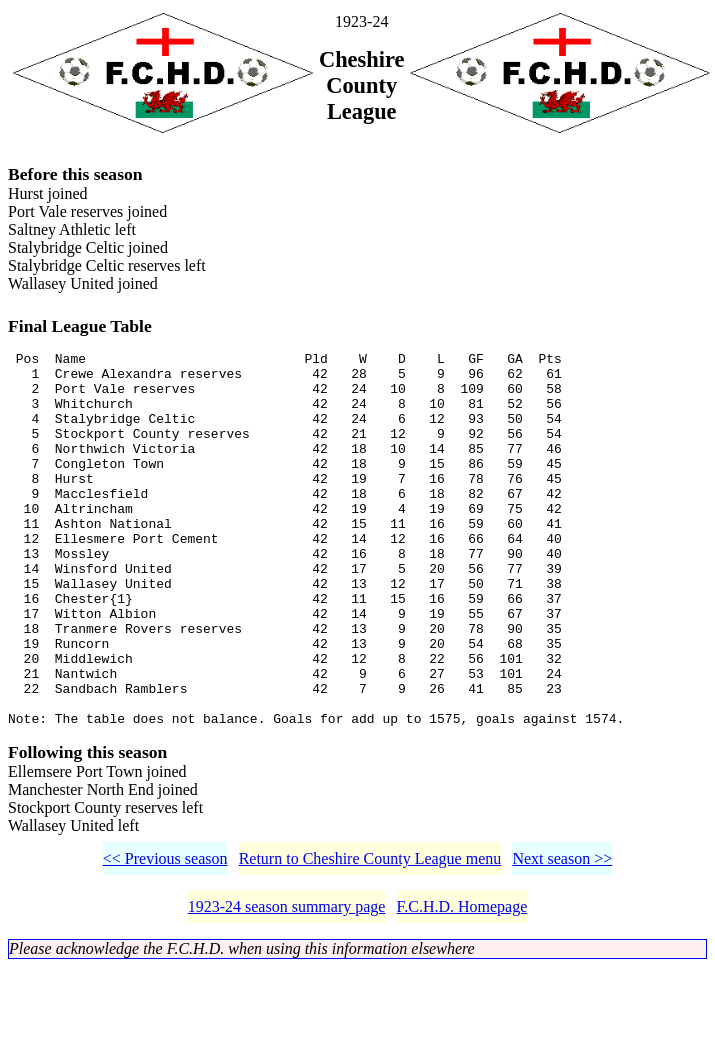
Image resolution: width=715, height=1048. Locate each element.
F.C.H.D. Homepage (462, 987)
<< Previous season (165, 939)
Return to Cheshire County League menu (370, 939)
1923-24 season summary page (287, 987)
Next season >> (562, 939)
